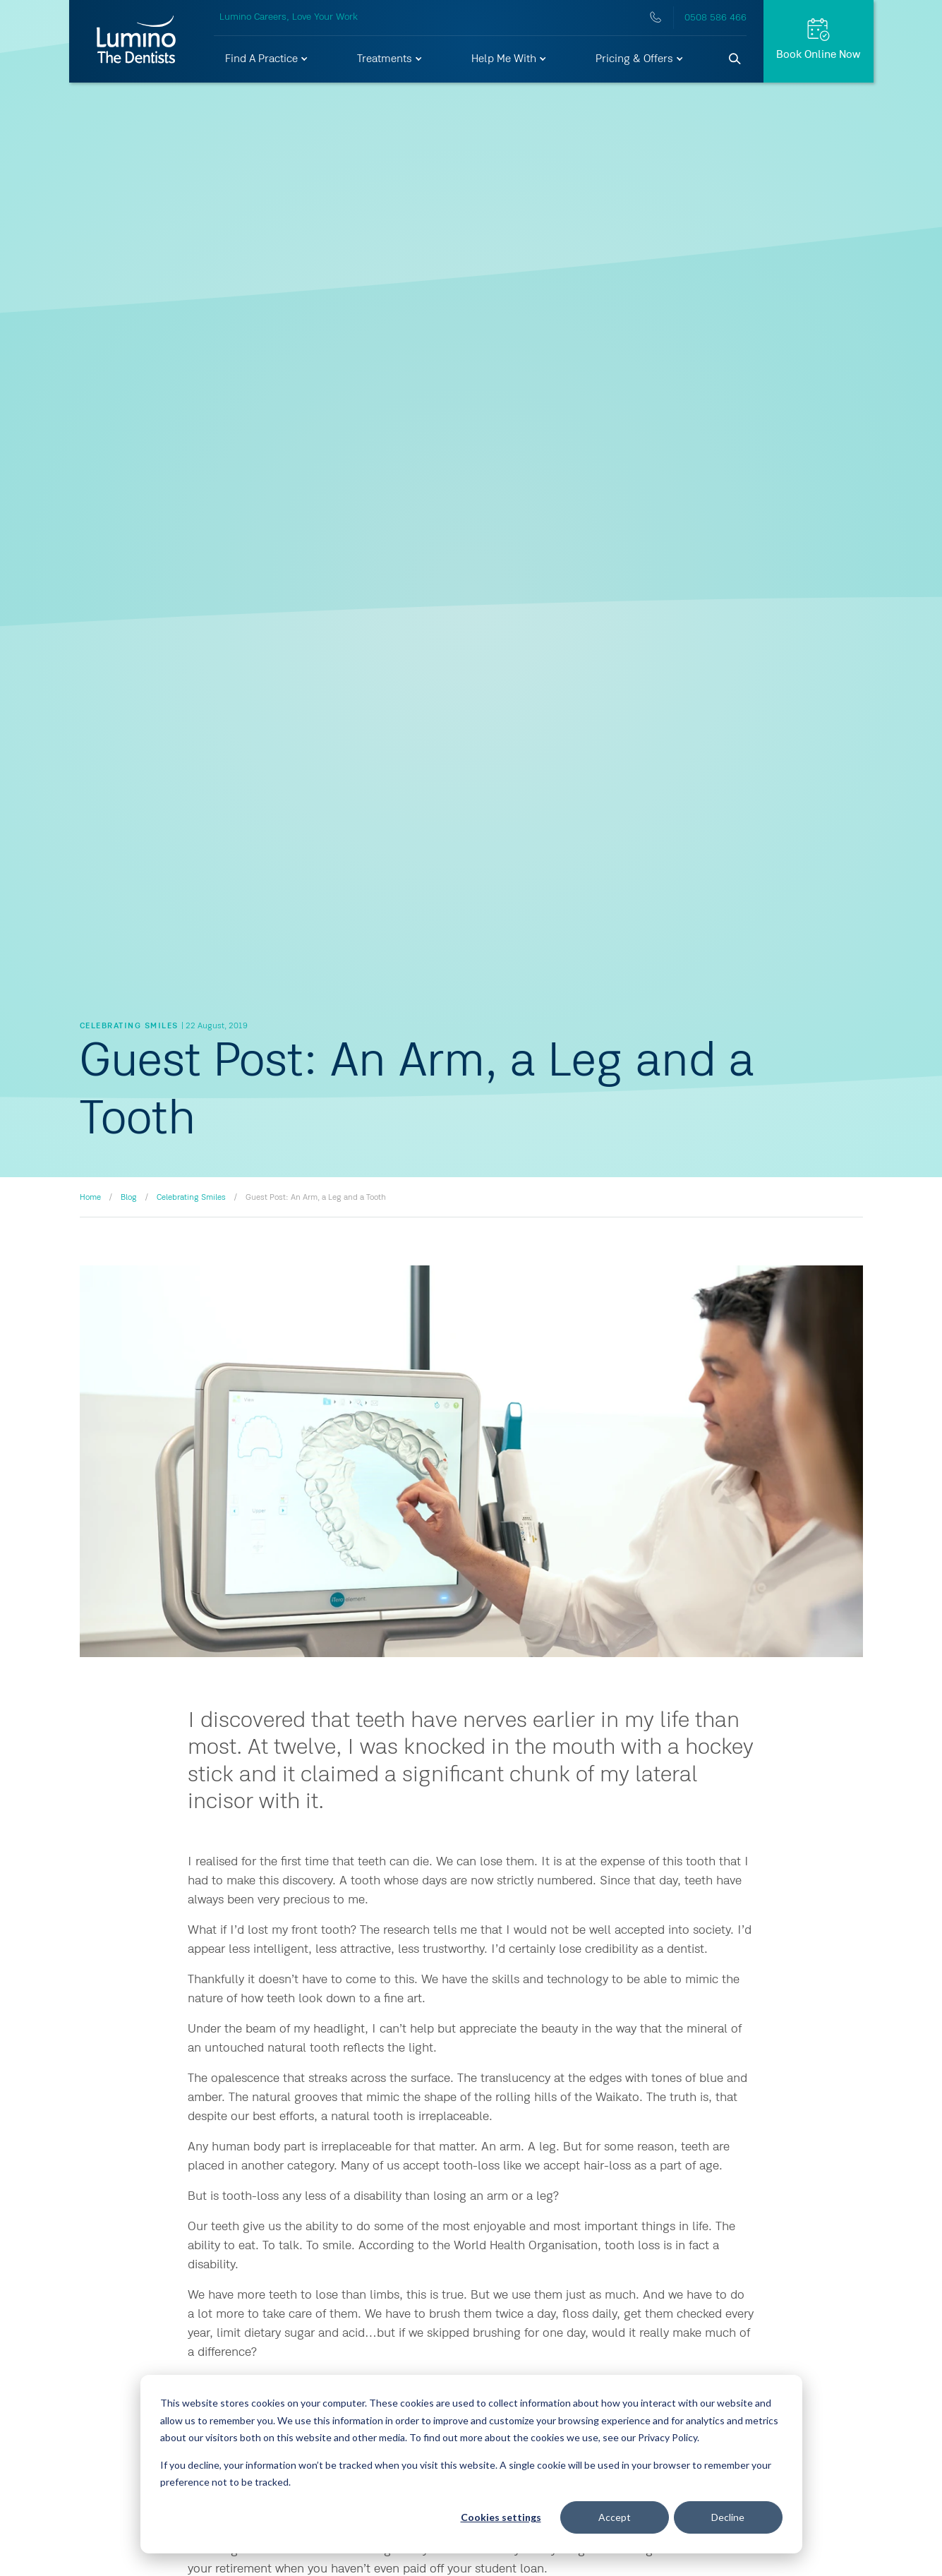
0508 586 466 (715, 18)
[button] (267, 59)
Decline (727, 2517)
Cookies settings (501, 2517)
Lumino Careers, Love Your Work (288, 17)
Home (90, 1197)
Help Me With (509, 59)
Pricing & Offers (640, 59)
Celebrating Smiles (191, 1197)
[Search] (735, 59)
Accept (614, 2517)
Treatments (390, 59)
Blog (129, 1197)
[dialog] (471, 2464)
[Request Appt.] (818, 41)
